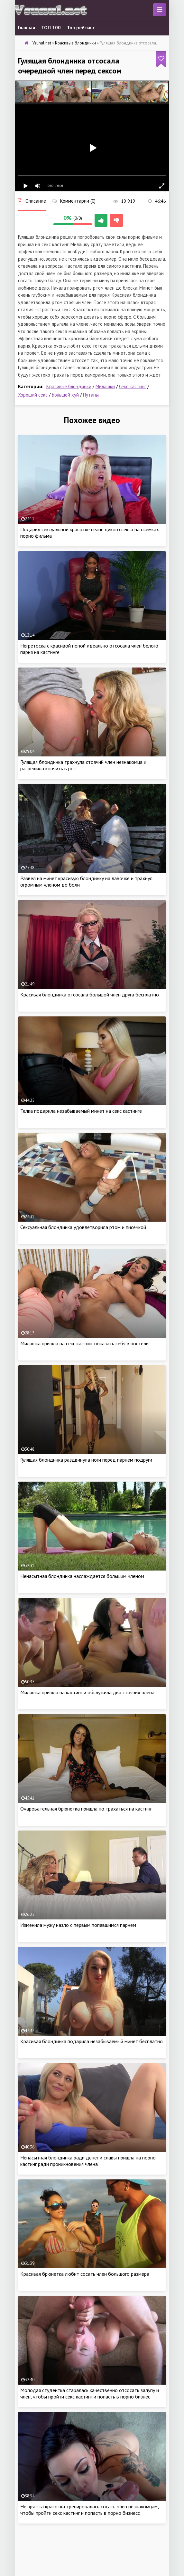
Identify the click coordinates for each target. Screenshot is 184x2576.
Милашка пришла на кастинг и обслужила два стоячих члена (87, 1692)
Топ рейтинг (81, 27)
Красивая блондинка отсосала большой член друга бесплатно (89, 994)
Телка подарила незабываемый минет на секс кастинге (81, 1111)
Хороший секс (33, 395)
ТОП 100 (51, 27)
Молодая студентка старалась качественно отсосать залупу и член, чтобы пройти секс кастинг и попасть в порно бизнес (89, 2393)
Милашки (105, 386)
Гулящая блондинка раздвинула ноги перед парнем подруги (86, 1459)
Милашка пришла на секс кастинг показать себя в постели (84, 1343)
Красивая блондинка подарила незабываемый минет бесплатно (91, 2041)
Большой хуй (65, 395)
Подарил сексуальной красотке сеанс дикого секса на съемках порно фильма (89, 532)
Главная (26, 27)
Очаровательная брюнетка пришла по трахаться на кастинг (86, 1808)
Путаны (91, 395)
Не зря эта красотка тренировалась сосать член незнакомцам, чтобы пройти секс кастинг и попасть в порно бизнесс (89, 2509)
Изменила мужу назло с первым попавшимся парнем (78, 1925)
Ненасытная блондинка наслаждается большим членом (82, 1576)
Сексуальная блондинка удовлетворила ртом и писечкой (83, 1227)
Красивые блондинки (68, 386)
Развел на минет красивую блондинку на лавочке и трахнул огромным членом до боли (86, 881)
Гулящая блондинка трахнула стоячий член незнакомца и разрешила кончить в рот (83, 765)
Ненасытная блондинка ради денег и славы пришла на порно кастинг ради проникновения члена (88, 2160)
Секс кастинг (132, 386)
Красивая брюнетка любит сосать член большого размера (84, 2274)
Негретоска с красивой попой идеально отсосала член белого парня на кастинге (89, 648)
